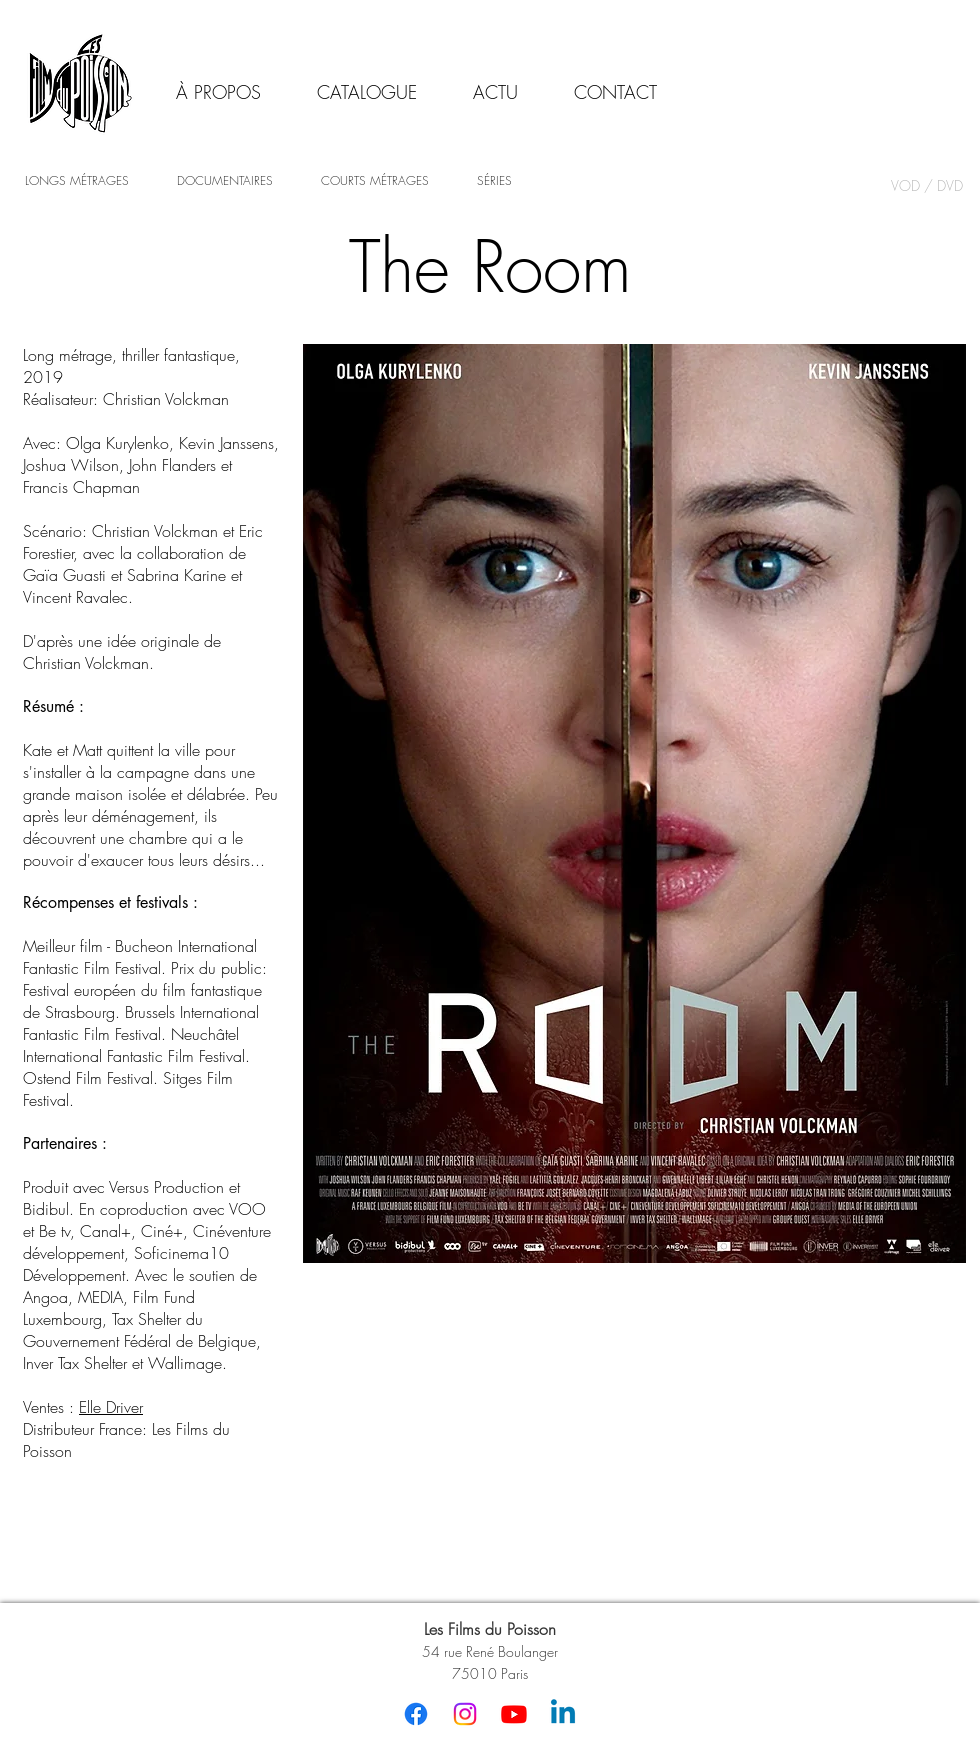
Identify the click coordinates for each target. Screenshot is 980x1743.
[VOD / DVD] (926, 186)
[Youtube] (514, 1714)
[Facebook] (416, 1714)
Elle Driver (111, 1407)
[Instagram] (465, 1714)
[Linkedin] (563, 1714)
